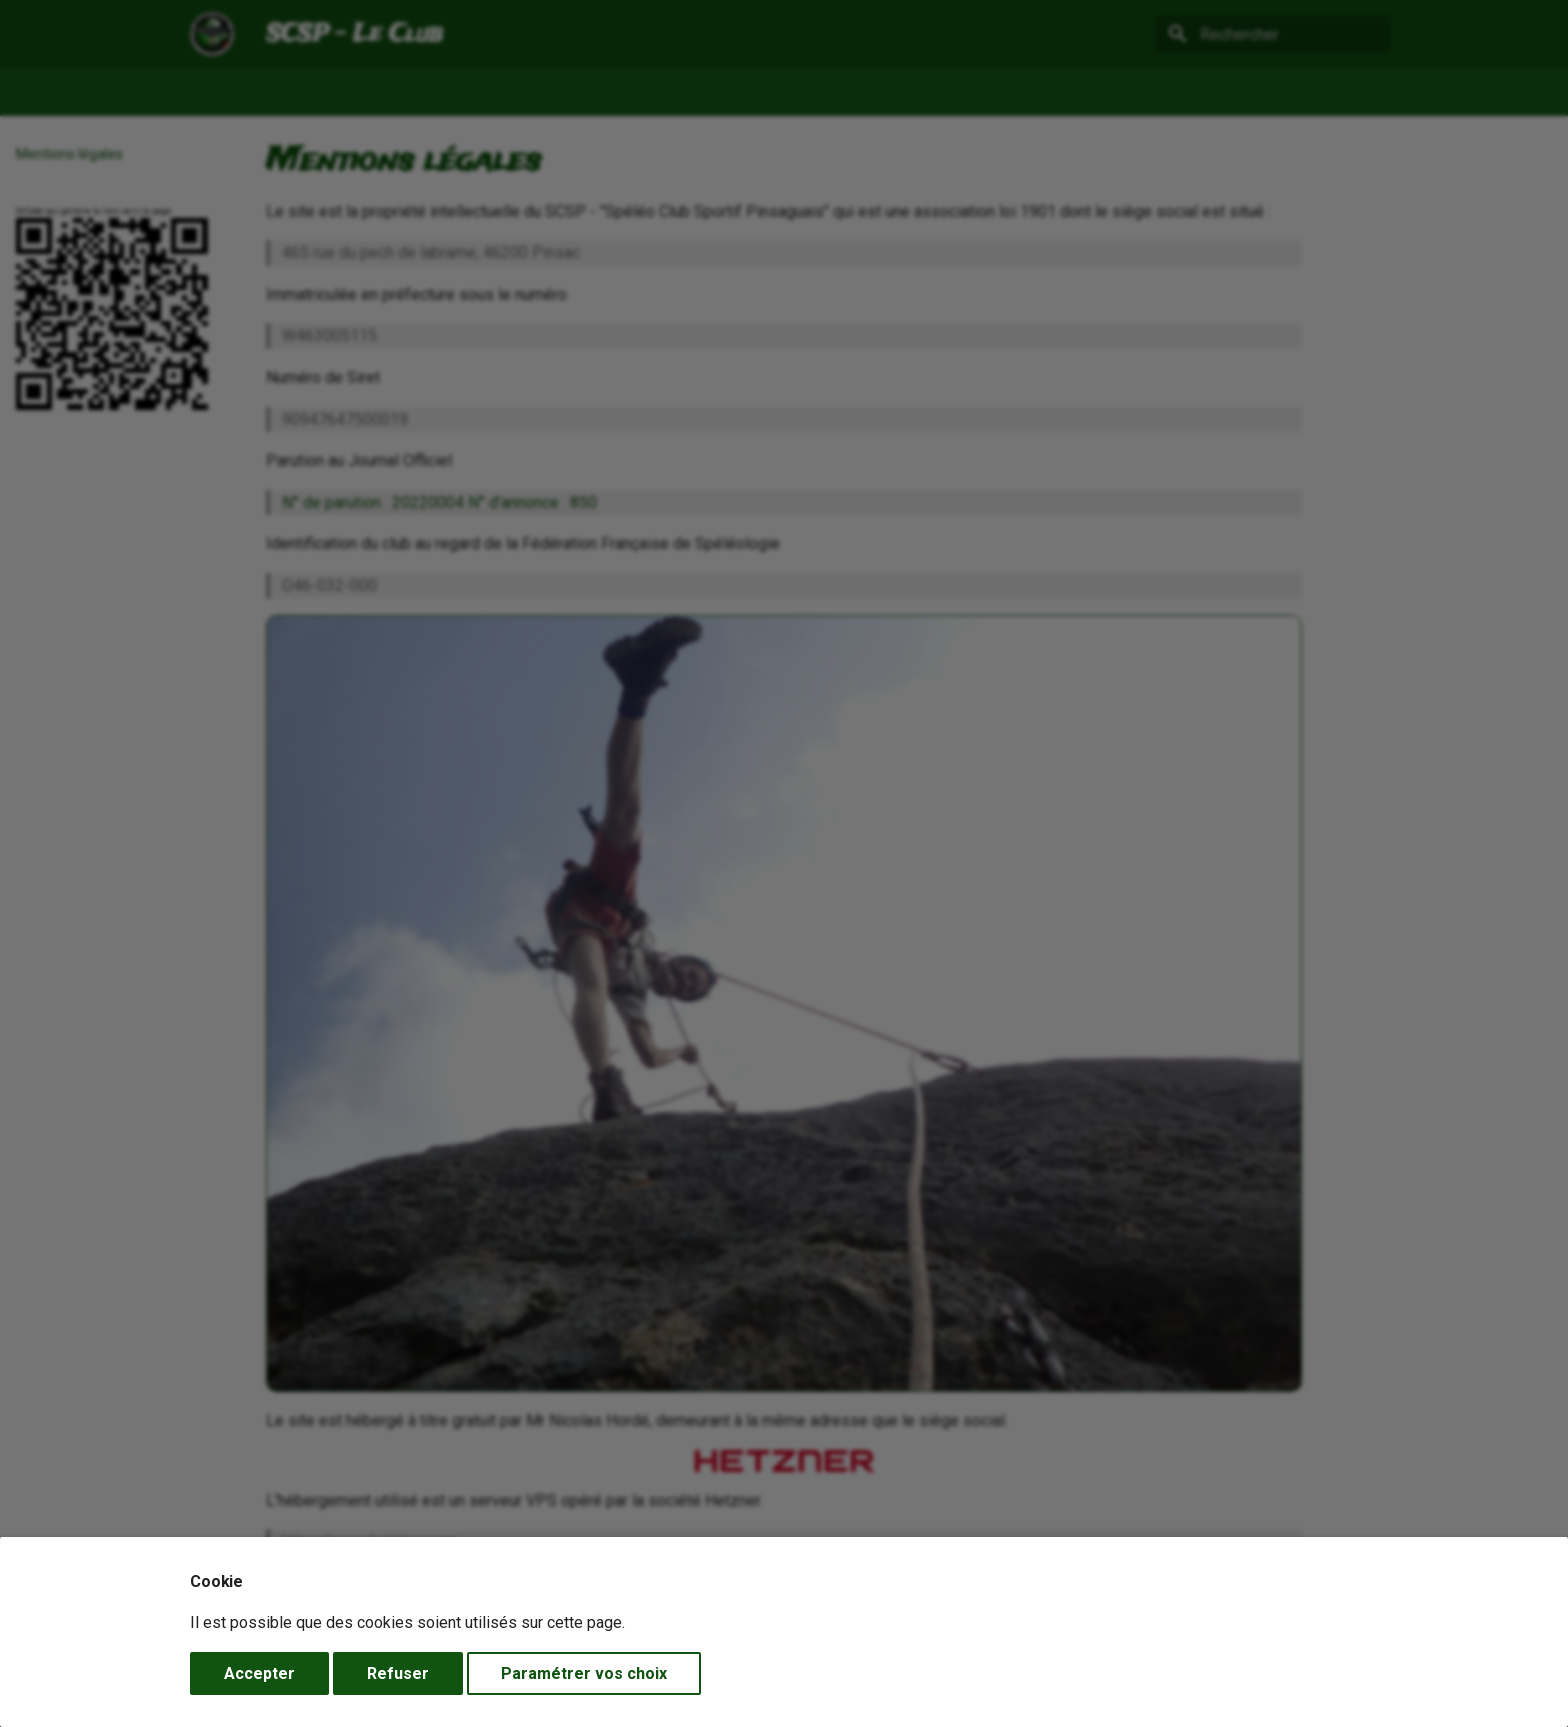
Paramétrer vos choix (584, 1673)
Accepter (259, 1673)
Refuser (398, 1673)
